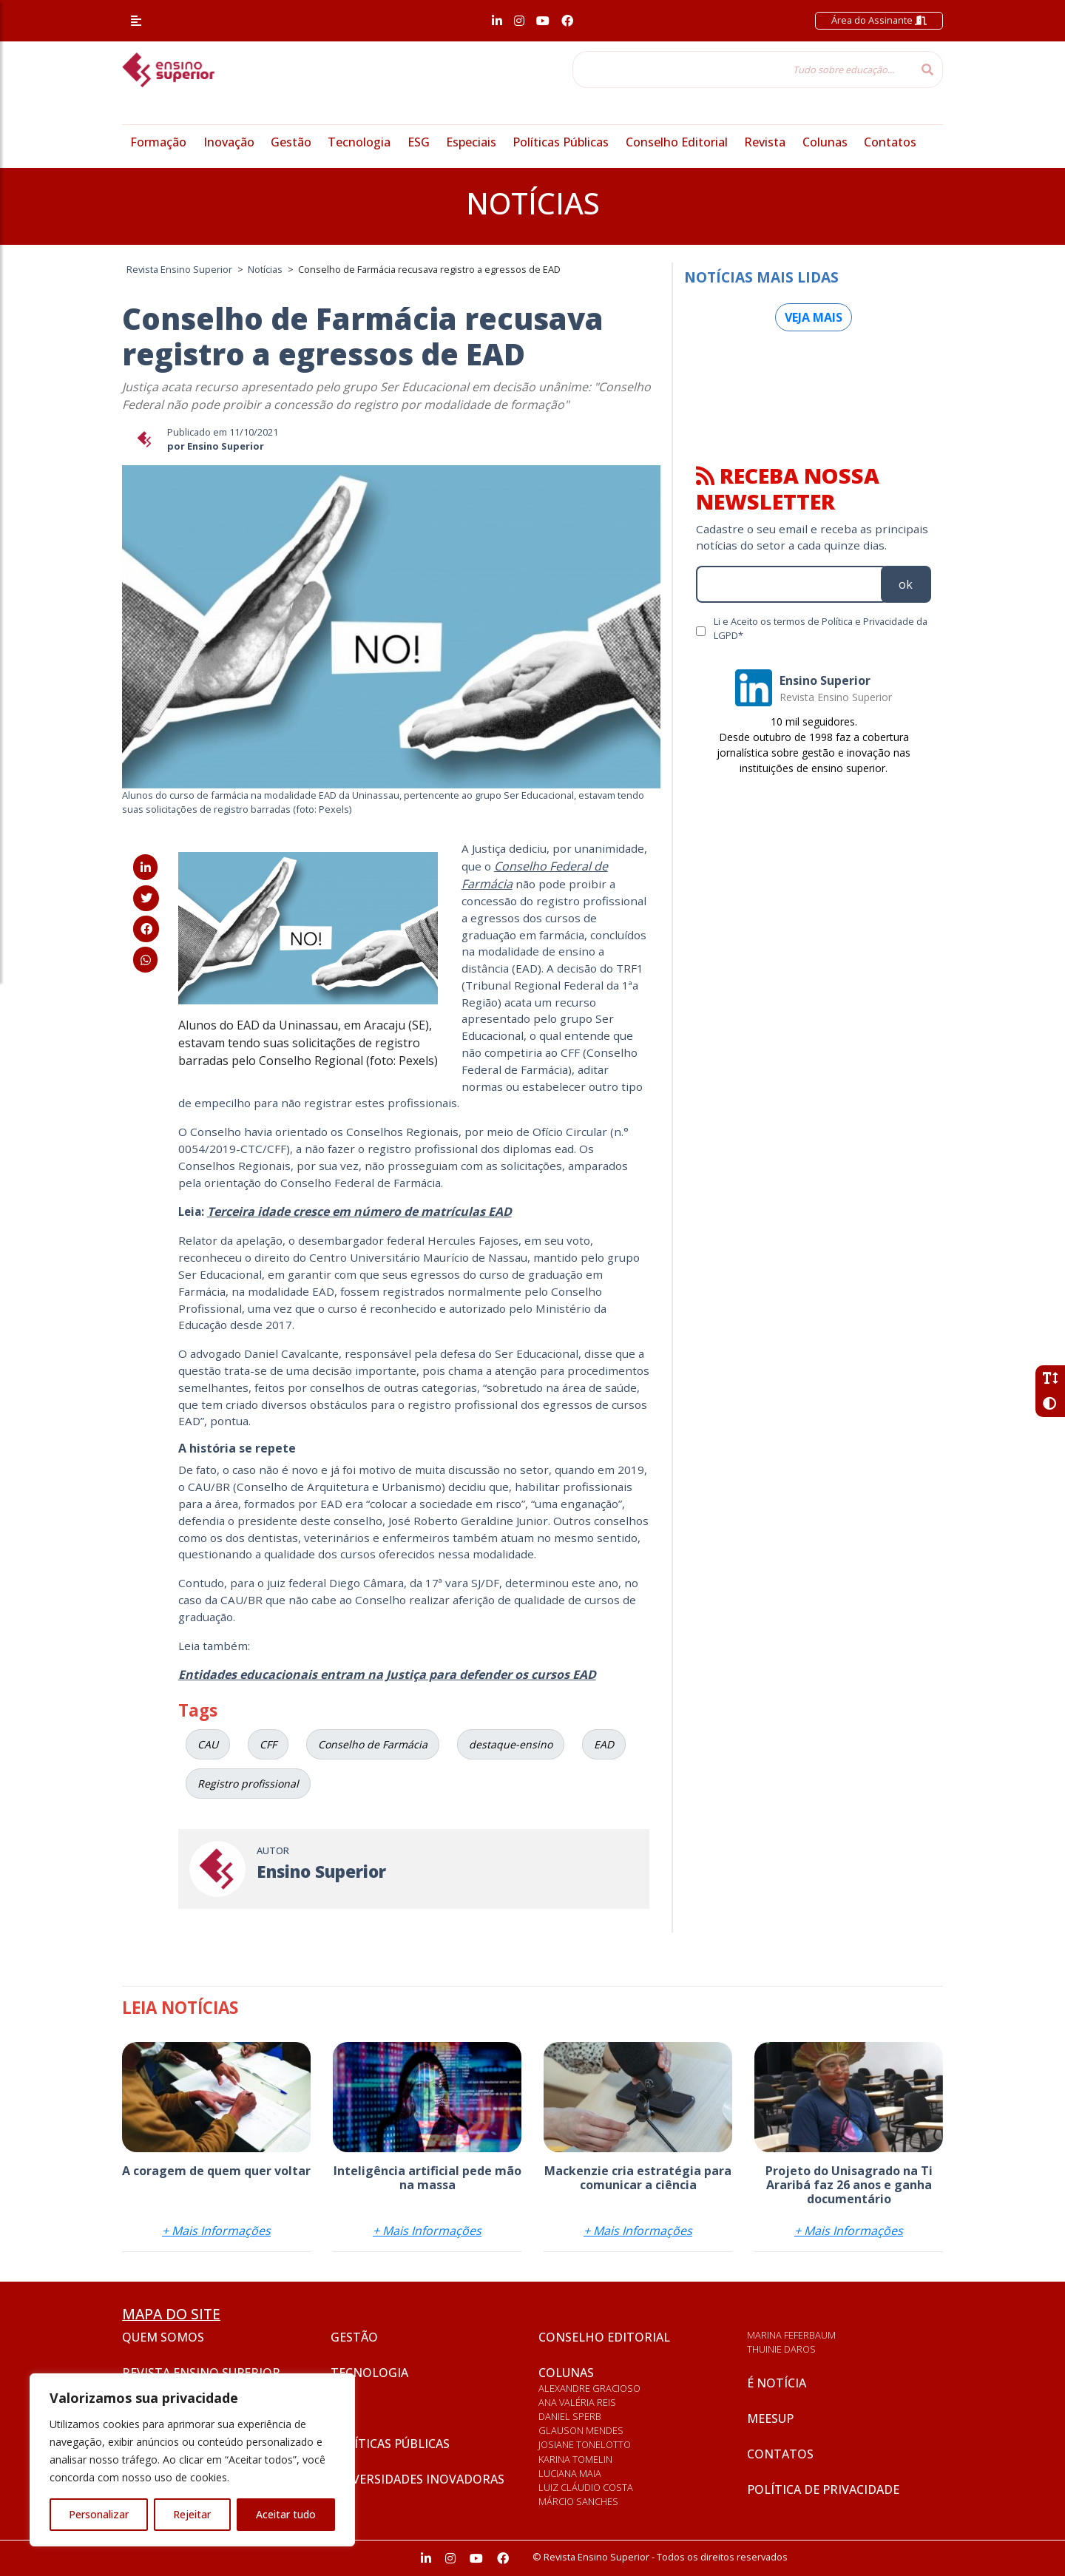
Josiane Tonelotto (584, 2444)
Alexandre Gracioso (589, 2388)
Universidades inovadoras (417, 2479)
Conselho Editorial (677, 142)
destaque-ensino (510, 1744)
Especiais (471, 142)
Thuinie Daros (781, 2349)
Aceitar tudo (286, 2514)
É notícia (776, 2383)
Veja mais (813, 317)
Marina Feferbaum (791, 2335)
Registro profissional (248, 1784)
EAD (604, 1744)
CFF (268, 1744)
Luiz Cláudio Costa (585, 2487)
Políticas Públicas (561, 142)
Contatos (890, 142)
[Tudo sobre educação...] (742, 69)
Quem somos (163, 2337)
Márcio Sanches (578, 2501)
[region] (192, 2459)
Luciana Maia (569, 2473)
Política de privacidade (823, 2489)
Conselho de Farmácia (372, 1744)
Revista (764, 142)
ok (906, 584)
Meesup (770, 2418)
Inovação (228, 142)
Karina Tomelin (575, 2459)
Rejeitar (192, 2514)
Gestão (291, 142)
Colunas (825, 142)
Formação (158, 142)
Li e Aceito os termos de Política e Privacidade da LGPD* (820, 628)
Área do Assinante (879, 20)
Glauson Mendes (580, 2430)
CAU (207, 1744)
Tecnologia (359, 142)
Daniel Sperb (569, 2416)
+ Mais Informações (216, 2230)
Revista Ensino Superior (201, 2372)
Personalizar (99, 2514)
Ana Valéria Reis (577, 2402)
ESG (419, 142)
